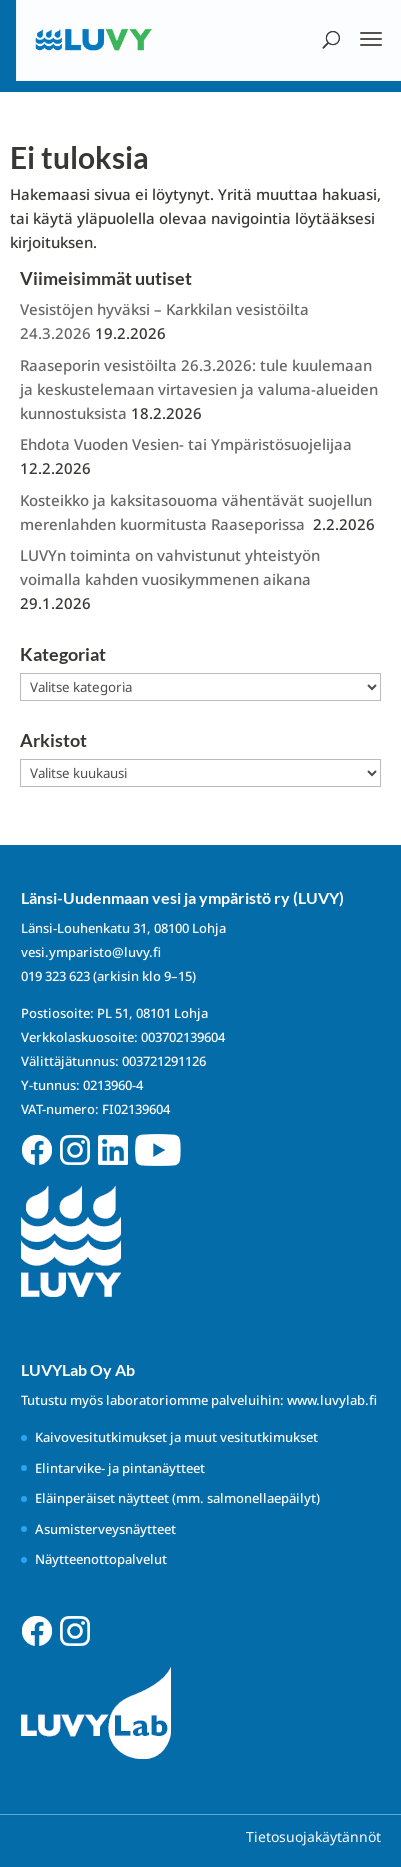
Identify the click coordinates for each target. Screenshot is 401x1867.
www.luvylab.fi (332, 1400)
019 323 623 (55, 976)
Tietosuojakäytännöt (313, 1836)
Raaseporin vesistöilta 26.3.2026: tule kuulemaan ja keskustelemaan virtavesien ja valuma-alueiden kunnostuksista (199, 389)
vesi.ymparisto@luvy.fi (91, 952)
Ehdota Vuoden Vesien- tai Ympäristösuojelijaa (186, 444)
